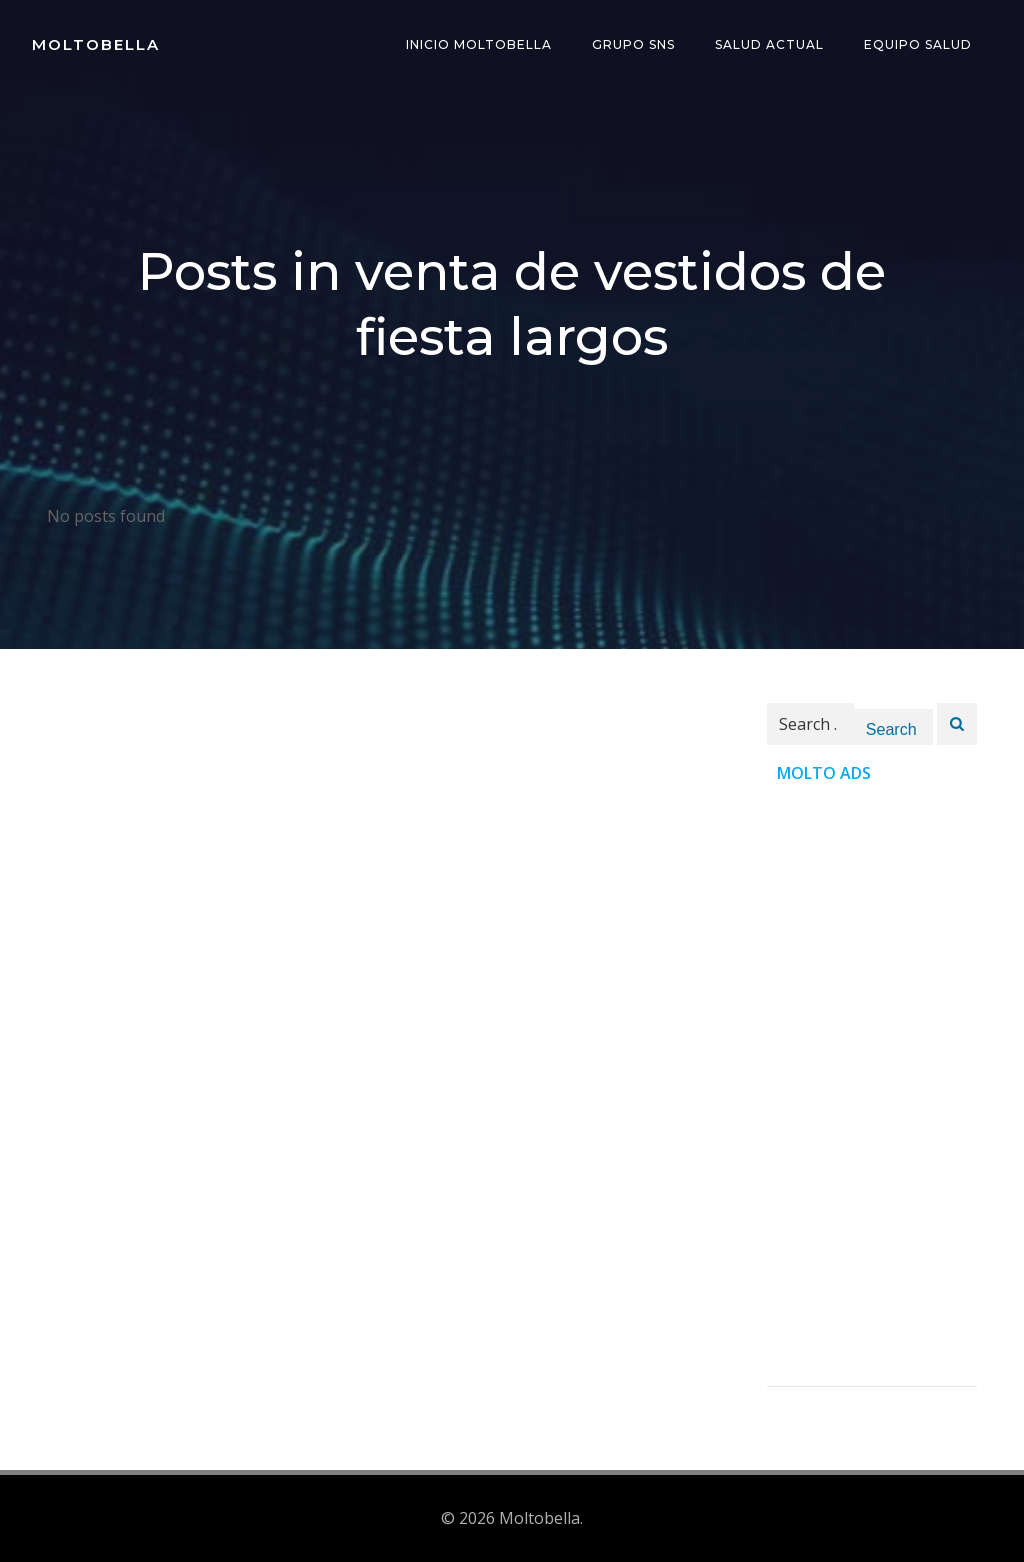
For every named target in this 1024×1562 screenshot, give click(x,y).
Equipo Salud (918, 44)
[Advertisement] (872, 1086)
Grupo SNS (633, 44)
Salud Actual (769, 44)
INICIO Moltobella (479, 44)
